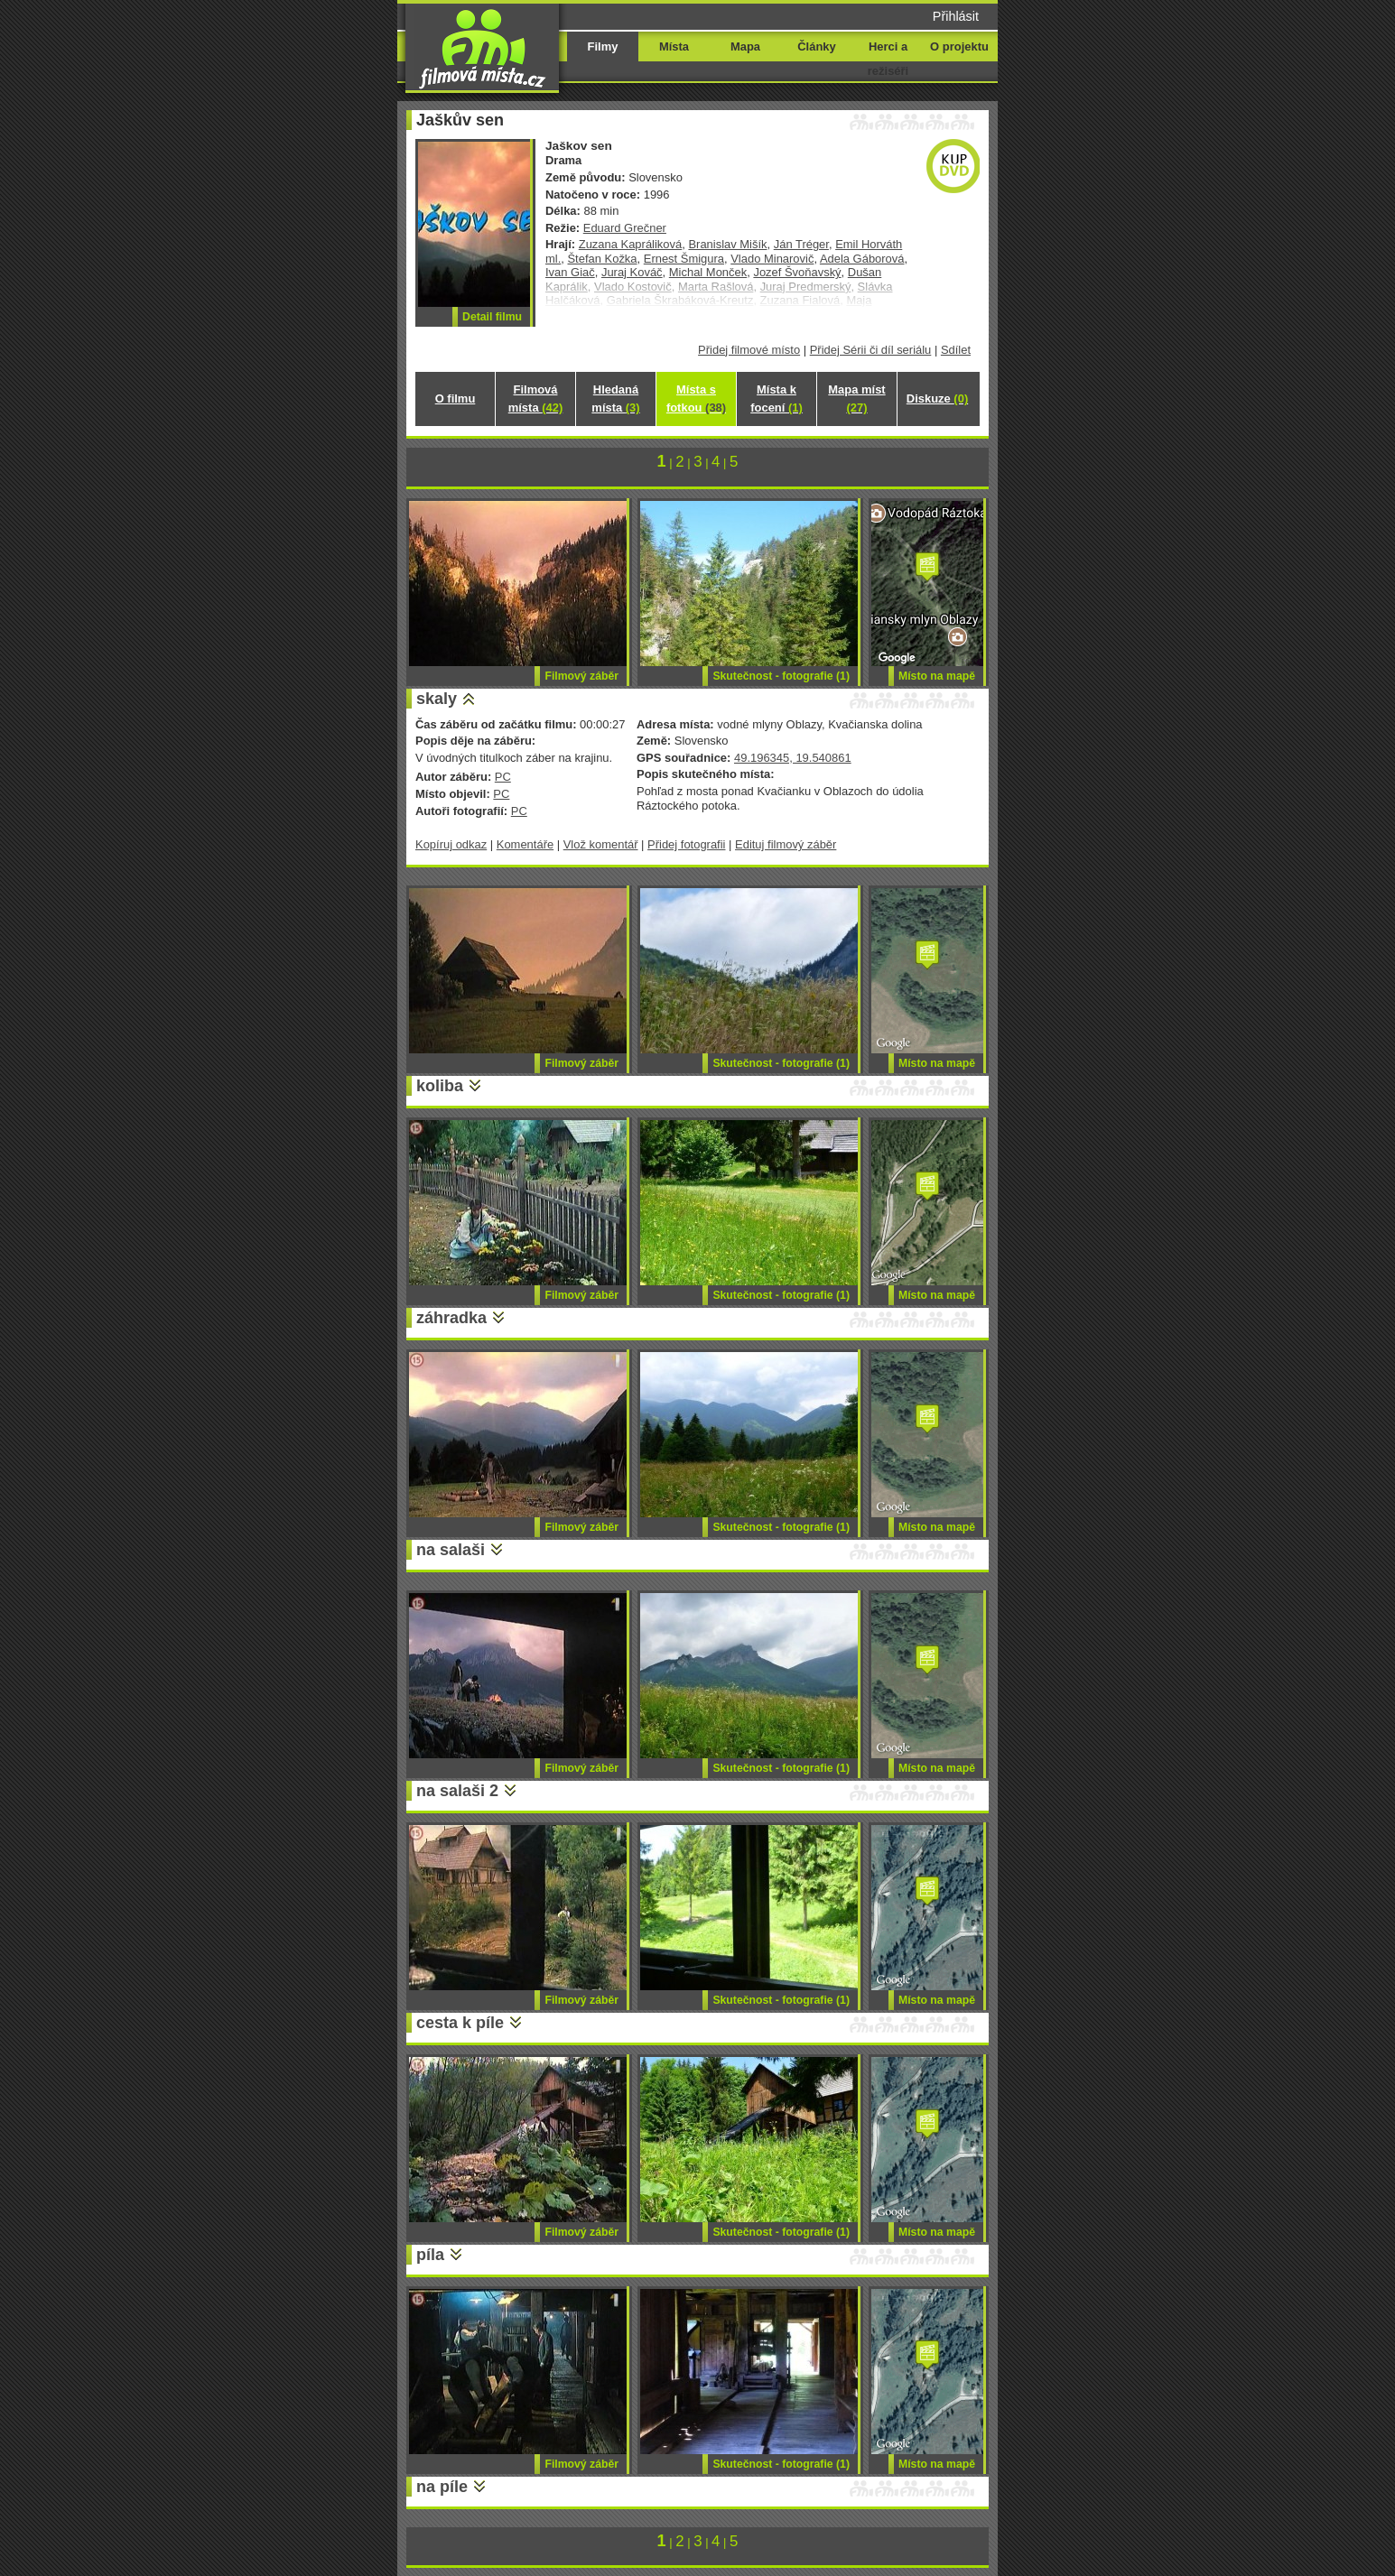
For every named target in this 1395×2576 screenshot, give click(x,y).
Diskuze (937, 398)
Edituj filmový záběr (785, 844)
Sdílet (956, 350)
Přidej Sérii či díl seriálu (871, 350)
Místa (674, 46)
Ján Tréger (801, 244)
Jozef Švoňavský (797, 272)
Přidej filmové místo (749, 350)
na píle (442, 2487)
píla (430, 2255)
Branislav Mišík (727, 244)
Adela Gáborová (862, 258)
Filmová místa (535, 398)
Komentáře (525, 844)
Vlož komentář (600, 844)
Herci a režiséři (888, 59)
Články (816, 46)
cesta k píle (460, 2023)
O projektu (959, 46)
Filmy (603, 46)
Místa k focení (776, 398)
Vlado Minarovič (772, 258)
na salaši (450, 1550)
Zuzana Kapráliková (631, 244)
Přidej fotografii (686, 844)
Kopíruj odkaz (451, 844)
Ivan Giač (570, 272)
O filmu (455, 398)
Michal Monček (708, 272)
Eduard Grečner (624, 228)
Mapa (745, 46)
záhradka (451, 1318)
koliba (439, 1086)
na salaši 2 (457, 1791)
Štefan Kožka (602, 258)
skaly (436, 699)
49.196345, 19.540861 (792, 757)
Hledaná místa (615, 398)
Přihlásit (956, 16)
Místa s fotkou (696, 398)
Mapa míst (856, 398)
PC (503, 776)
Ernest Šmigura (684, 258)
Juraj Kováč (632, 272)
